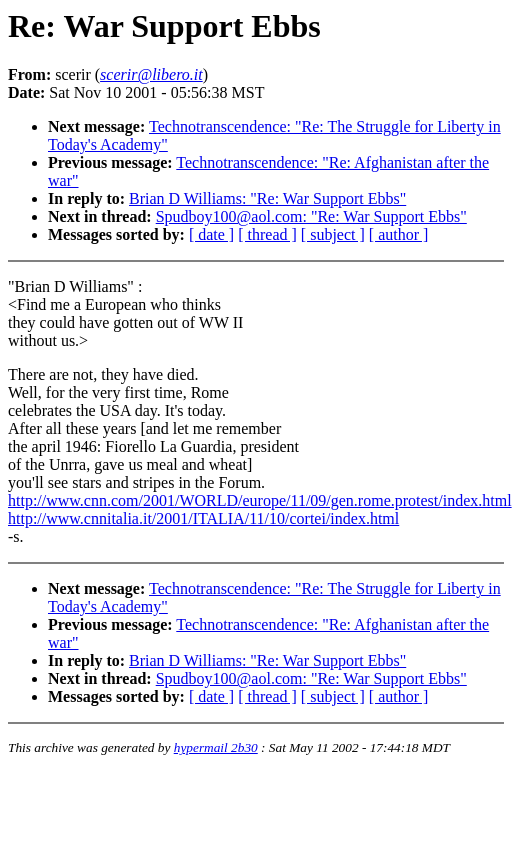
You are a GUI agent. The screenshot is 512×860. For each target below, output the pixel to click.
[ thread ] (267, 234)
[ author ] (399, 234)
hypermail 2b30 (216, 747)
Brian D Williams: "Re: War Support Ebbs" (267, 198)
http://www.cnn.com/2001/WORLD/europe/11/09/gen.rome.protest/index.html (260, 500)
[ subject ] (333, 234)
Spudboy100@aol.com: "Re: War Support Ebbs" (311, 216)
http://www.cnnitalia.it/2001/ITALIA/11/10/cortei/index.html (203, 518)
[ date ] (211, 234)
